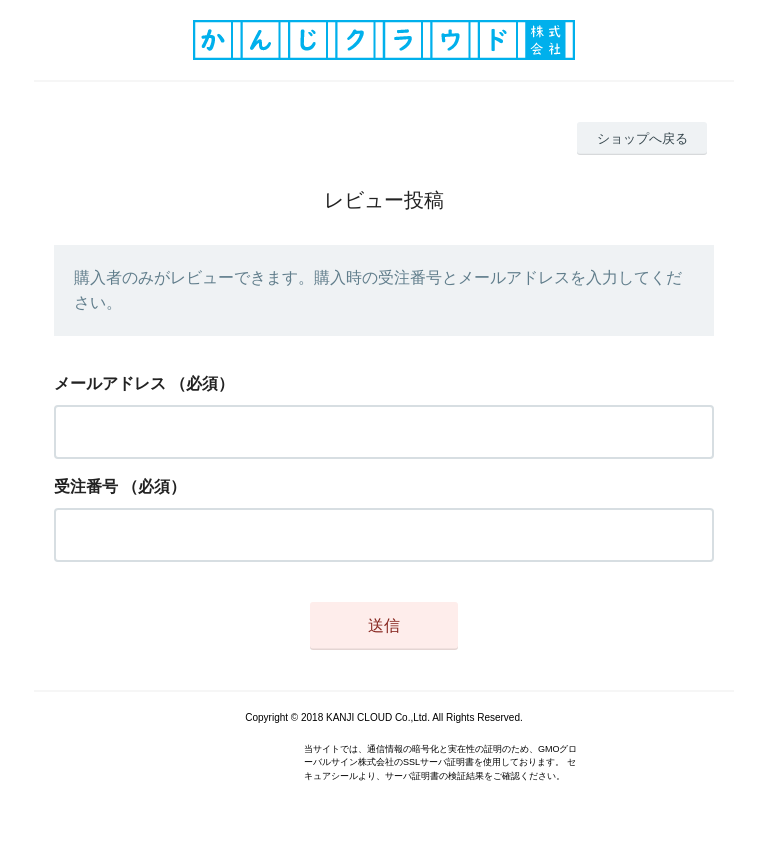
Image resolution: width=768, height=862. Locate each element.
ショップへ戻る (642, 138)
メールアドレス (110, 383)
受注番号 (86, 486)
